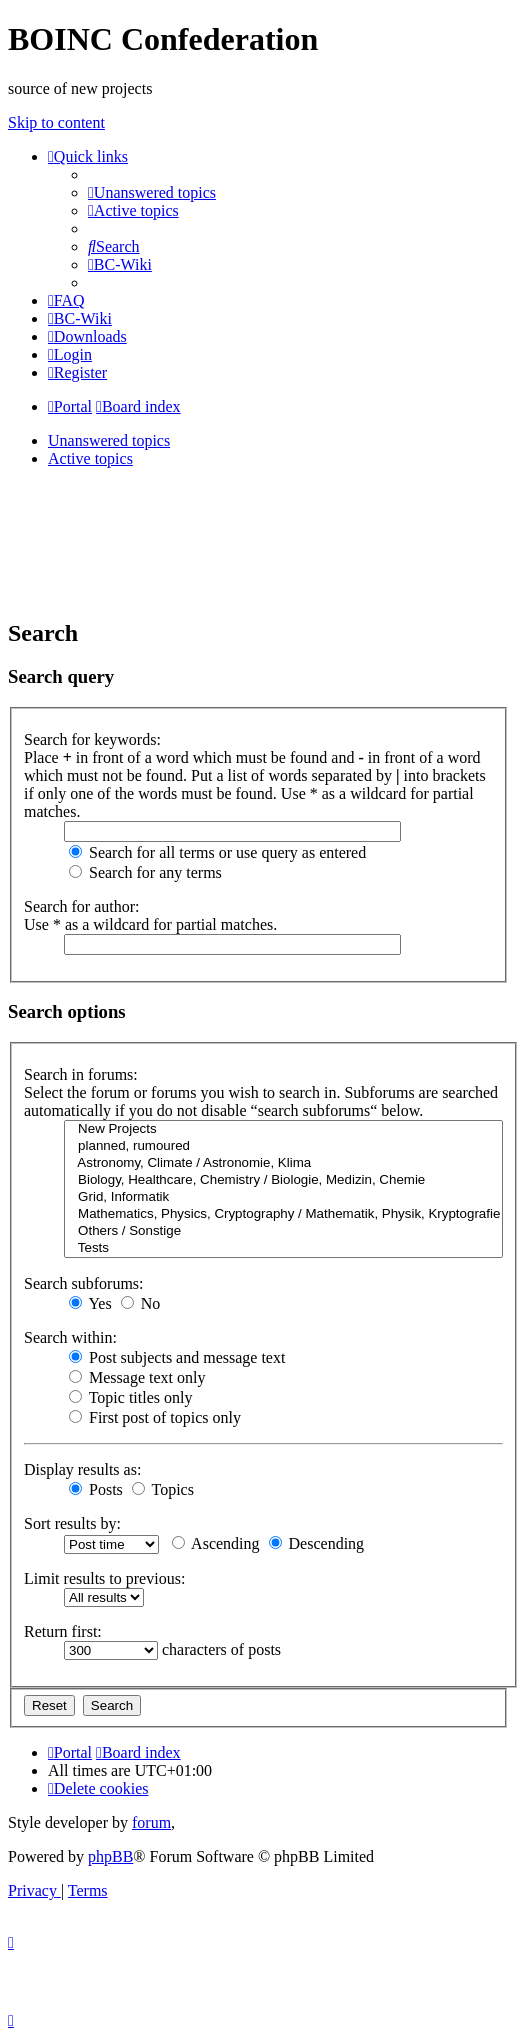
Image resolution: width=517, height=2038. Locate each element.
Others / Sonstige (283, 1231)
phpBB (110, 1856)
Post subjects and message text (177, 1357)
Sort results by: (72, 1523)
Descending (317, 1543)
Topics (163, 1489)
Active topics (90, 458)
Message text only (137, 1377)
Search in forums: (81, 1074)
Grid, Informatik (283, 1197)
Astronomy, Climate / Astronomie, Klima (283, 1163)
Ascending (216, 1543)
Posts (96, 1489)
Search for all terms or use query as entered (217, 852)
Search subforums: (84, 1283)
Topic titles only (130, 1397)
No (141, 1303)
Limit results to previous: (104, 1578)
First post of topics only (155, 1417)
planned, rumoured (283, 1146)
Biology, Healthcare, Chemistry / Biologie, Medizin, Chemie (283, 1180)
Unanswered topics (109, 440)
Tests (283, 1248)
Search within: (70, 1337)
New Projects (283, 1129)
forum (151, 1822)
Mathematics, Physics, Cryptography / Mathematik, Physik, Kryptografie (283, 1214)
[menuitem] (152, 192)
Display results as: (82, 1469)
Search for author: (82, 906)
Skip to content (56, 122)
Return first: (63, 1631)
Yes (90, 1303)
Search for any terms (145, 872)
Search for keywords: (92, 739)
